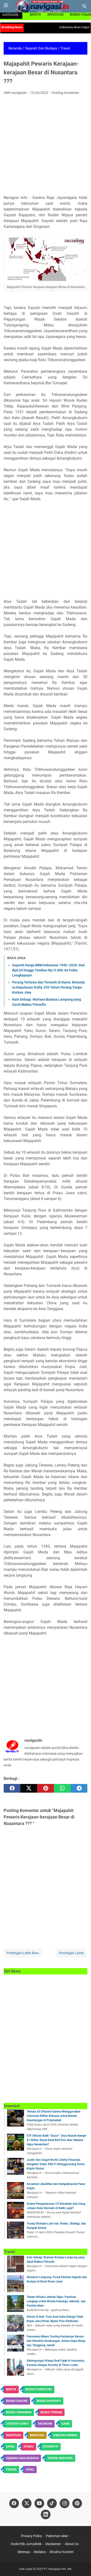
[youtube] (39, 2503)
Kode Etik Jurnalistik (26, 2544)
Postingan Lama (71, 1953)
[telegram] (79, 1788)
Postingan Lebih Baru (23, 1953)
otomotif (50, 2446)
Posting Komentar (65, 93)
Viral (30, 2469)
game (65, 2424)
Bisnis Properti (49, 2401)
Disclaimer (53, 2544)
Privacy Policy (32, 2536)
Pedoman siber (57, 2536)
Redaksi (40, 2552)
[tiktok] (52, 2503)
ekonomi (45, 2424)
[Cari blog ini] (84, 6)
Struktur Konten (62, 2552)
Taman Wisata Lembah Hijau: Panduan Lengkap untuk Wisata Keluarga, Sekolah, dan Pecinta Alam (56, 2301)
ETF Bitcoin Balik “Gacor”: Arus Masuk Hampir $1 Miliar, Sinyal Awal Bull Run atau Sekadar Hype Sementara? (56, 2140)
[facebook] (12, 1788)
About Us (72, 2544)
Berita (35, 14)
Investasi (55, 14)
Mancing (37, 2435)
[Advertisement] (45, 146)
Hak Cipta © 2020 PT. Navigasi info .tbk (45, 2569)
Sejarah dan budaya (22, 2458)
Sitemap (23, 2552)
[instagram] (64, 2503)
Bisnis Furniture (38, 2389)
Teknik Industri (60, 2458)
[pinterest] (45, 1788)
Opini (10, 2446)
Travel (11, 2469)
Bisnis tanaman (19, 2412)
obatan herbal (65, 2435)
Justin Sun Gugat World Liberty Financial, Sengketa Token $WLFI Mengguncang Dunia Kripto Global (55, 2164)
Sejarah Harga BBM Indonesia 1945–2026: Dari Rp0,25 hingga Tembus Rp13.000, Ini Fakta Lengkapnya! (48, 970)
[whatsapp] (62, 1788)
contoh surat (17, 2424)
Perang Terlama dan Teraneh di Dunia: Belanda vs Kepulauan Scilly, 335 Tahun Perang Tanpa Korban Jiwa (48, 987)
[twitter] (28, 1788)
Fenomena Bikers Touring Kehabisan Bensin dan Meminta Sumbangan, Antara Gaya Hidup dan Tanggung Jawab (56, 2341)
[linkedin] (45, 2514)
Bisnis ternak (51, 2412)
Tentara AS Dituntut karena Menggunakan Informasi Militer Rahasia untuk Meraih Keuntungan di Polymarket (54, 2116)
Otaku (29, 2446)
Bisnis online (17, 2401)
